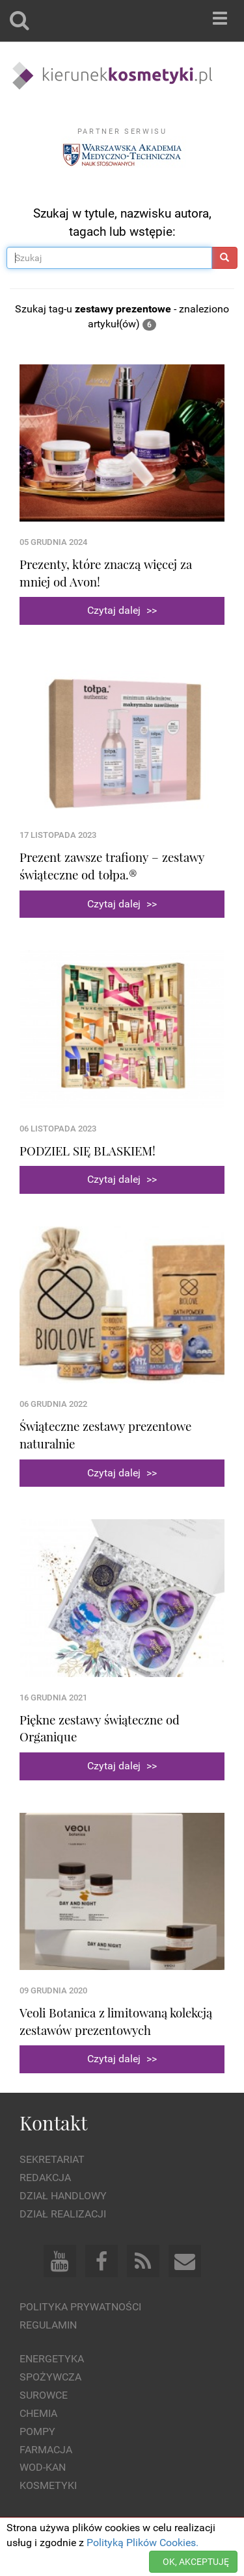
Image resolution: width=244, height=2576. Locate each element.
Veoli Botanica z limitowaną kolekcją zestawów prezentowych (116, 2021)
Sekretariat (52, 2159)
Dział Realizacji (63, 2214)
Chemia (38, 2413)
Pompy (37, 2431)
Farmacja (46, 2449)
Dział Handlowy (63, 2196)
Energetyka (52, 2359)
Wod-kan (43, 2467)
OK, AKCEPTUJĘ (196, 2562)
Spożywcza (50, 2377)
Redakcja (45, 2177)
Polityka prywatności (80, 2307)
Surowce (44, 2395)
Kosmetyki (48, 2485)
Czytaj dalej (122, 610)
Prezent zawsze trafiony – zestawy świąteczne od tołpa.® (112, 866)
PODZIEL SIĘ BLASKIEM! (88, 1151)
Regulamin (48, 2325)
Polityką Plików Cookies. (142, 2542)
